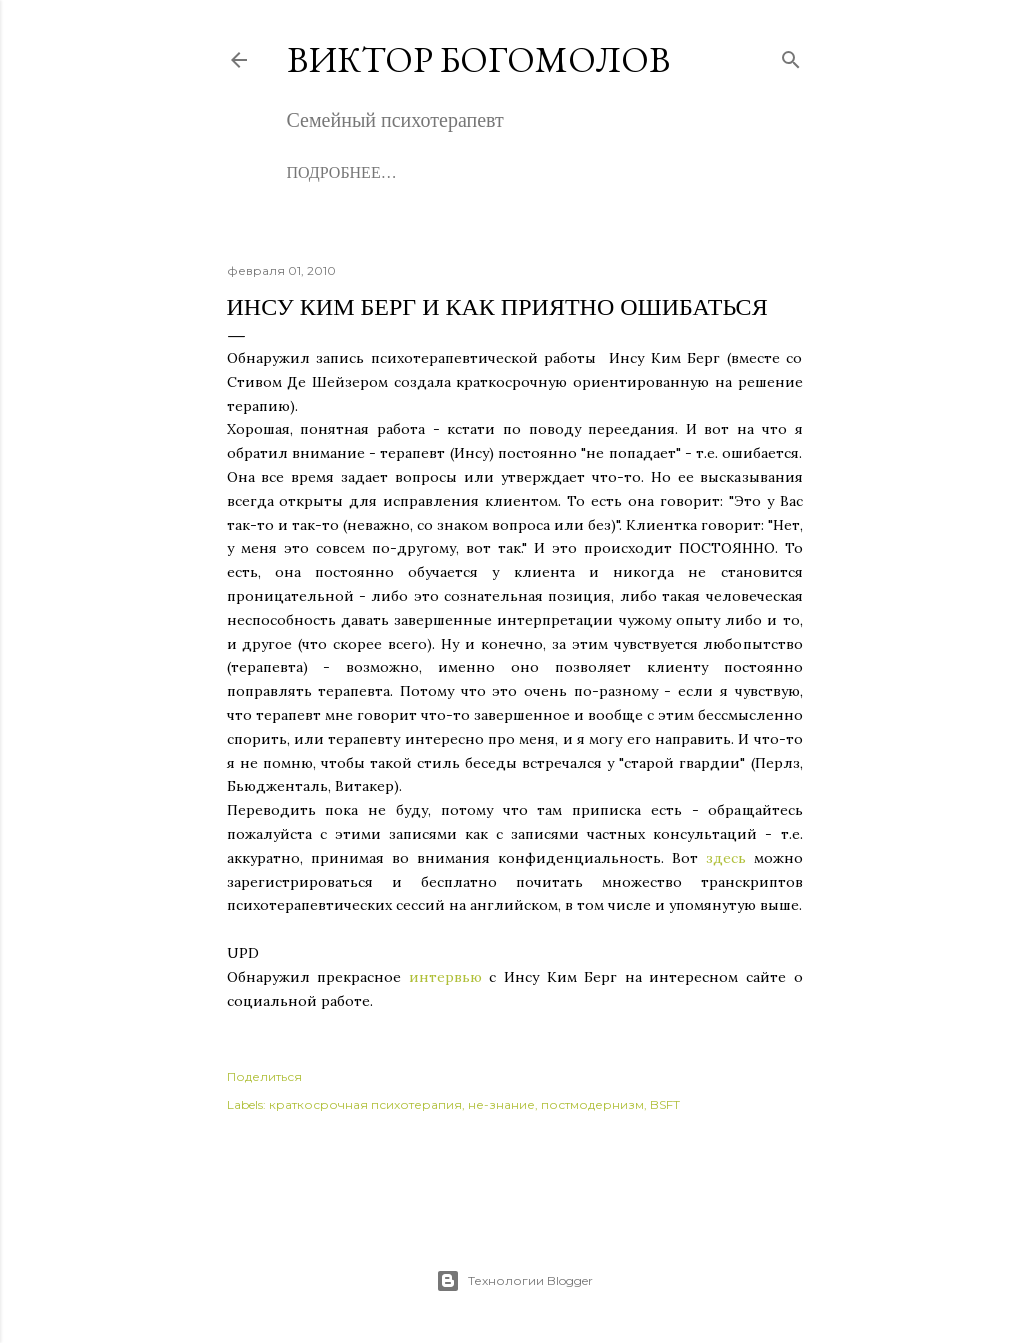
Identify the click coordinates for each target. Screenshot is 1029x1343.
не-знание (501, 1104)
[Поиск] (791, 55)
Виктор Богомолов (478, 59)
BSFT (665, 1104)
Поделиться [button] (264, 1076)
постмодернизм (592, 1104)
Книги (397, 172)
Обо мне (323, 172)
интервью (445, 977)
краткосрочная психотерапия (365, 1104)
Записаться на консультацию (570, 172)
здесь (726, 858)
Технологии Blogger (514, 1281)
